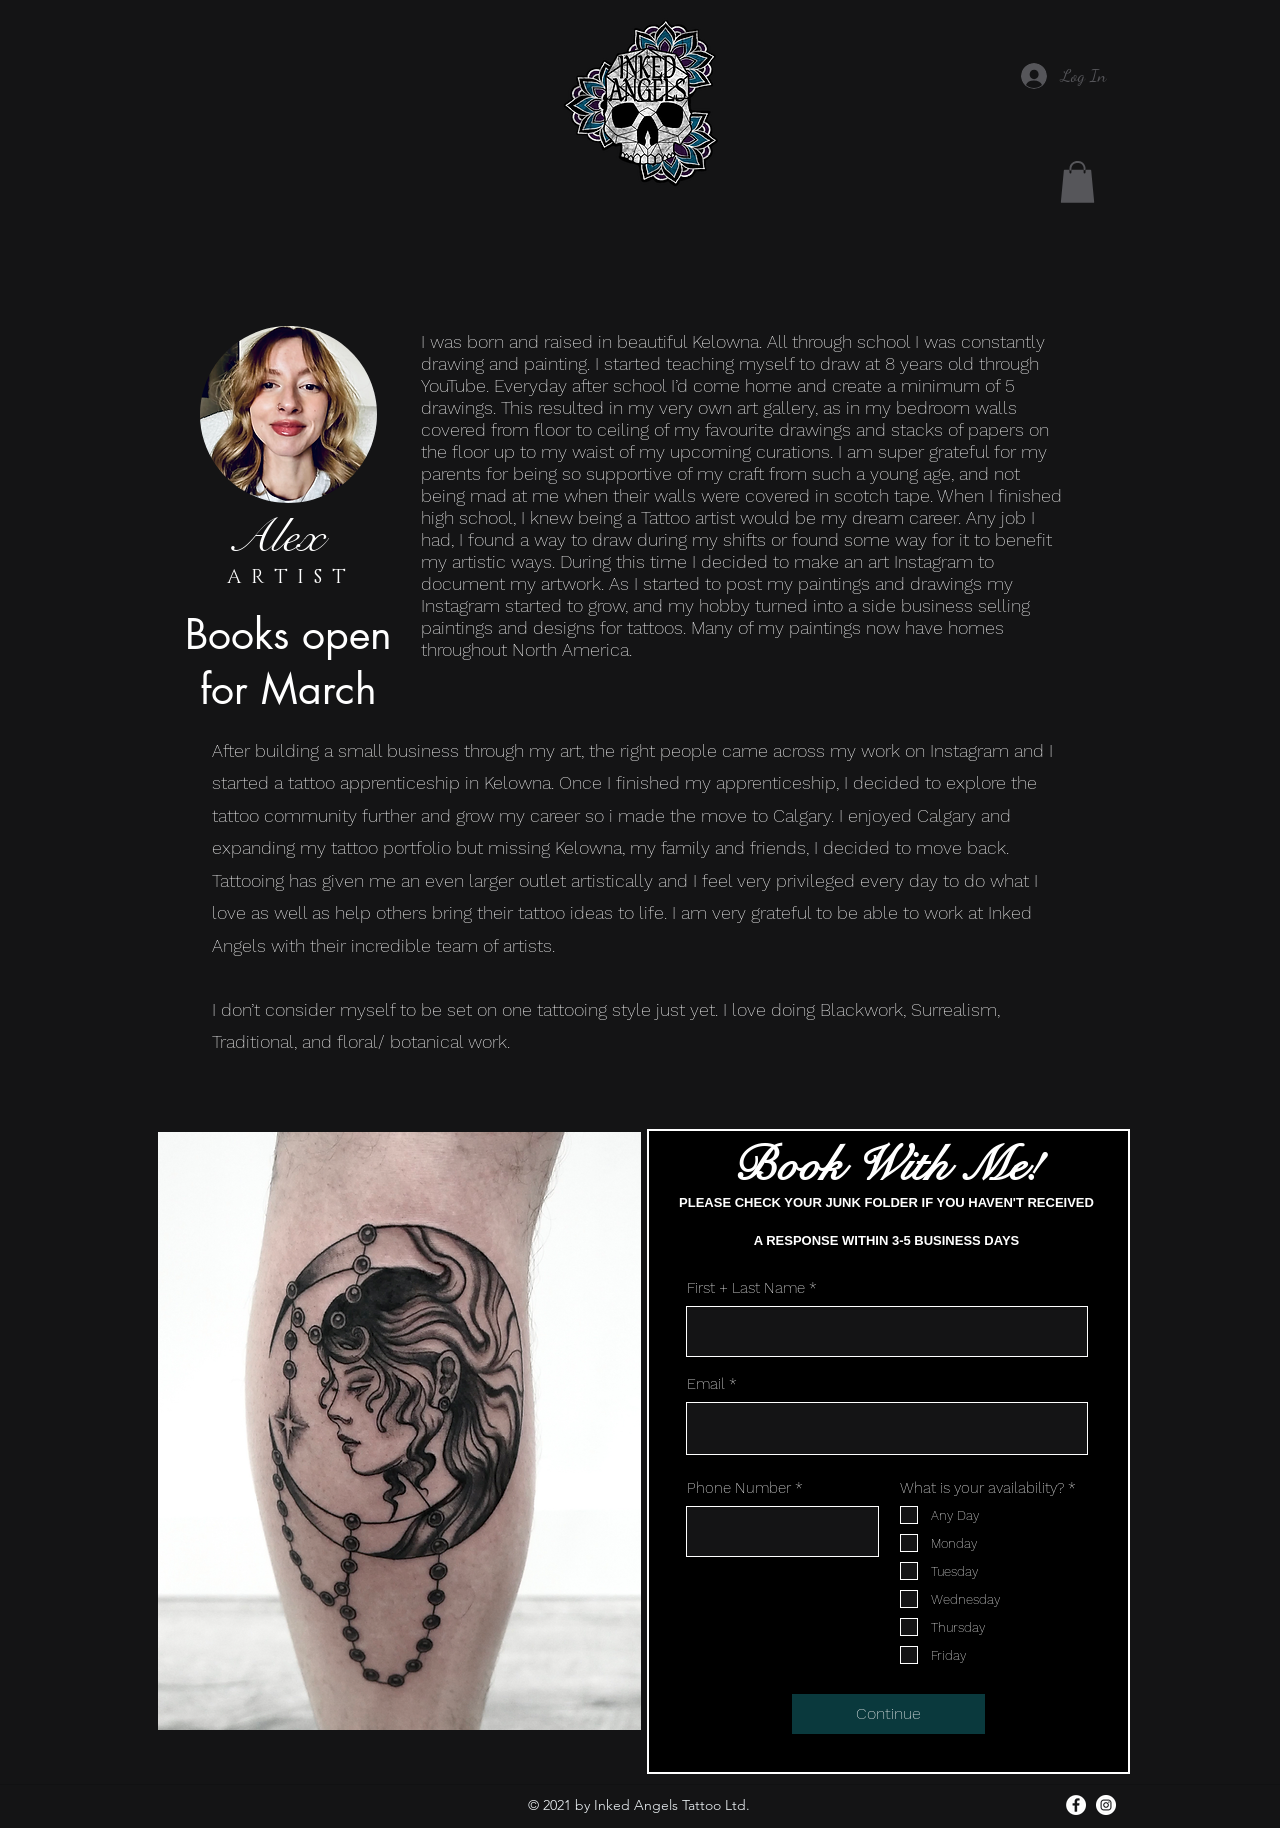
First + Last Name (746, 1288)
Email (706, 1384)
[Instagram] (1106, 1805)
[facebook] (1076, 1805)
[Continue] (888, 1714)
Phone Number (739, 1488)
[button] (1077, 182)
